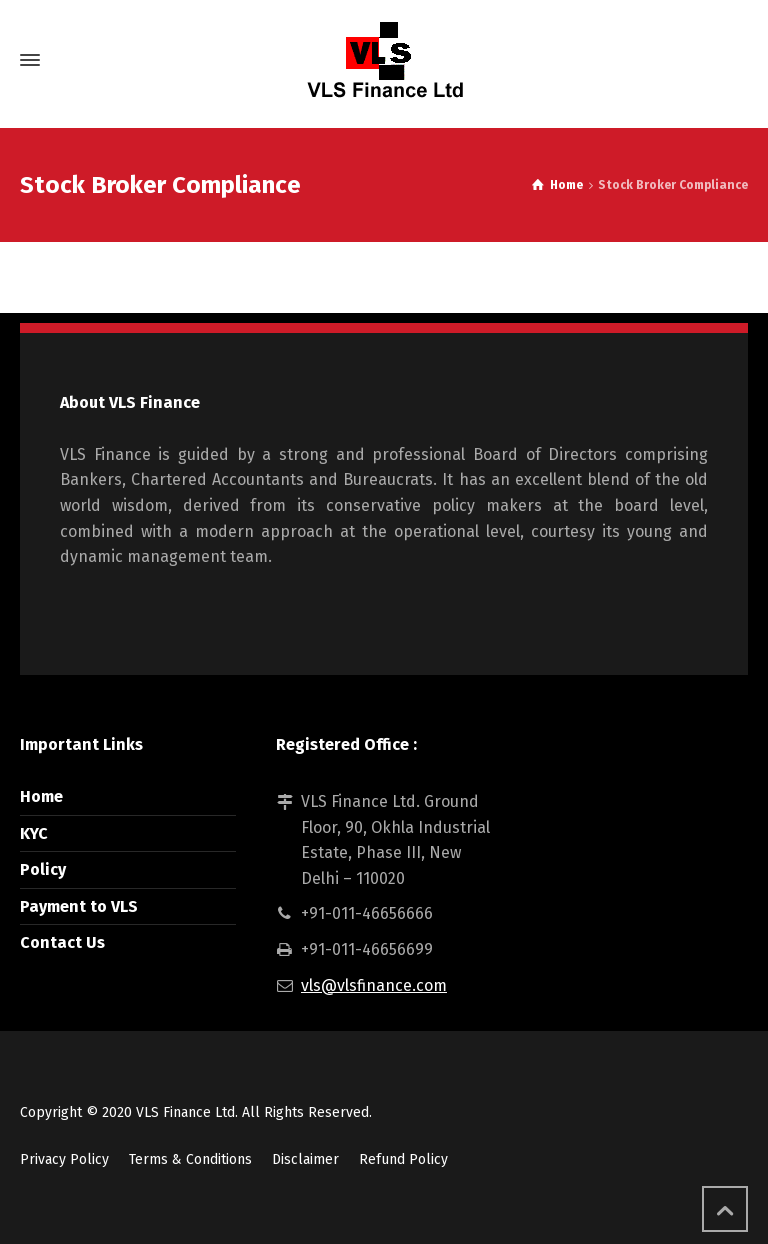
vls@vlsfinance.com (374, 985)
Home (41, 796)
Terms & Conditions (190, 1159)
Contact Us (62, 942)
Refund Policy (403, 1159)
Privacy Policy (64, 1159)
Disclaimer (305, 1159)
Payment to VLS (79, 906)
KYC (34, 833)
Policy (43, 869)
